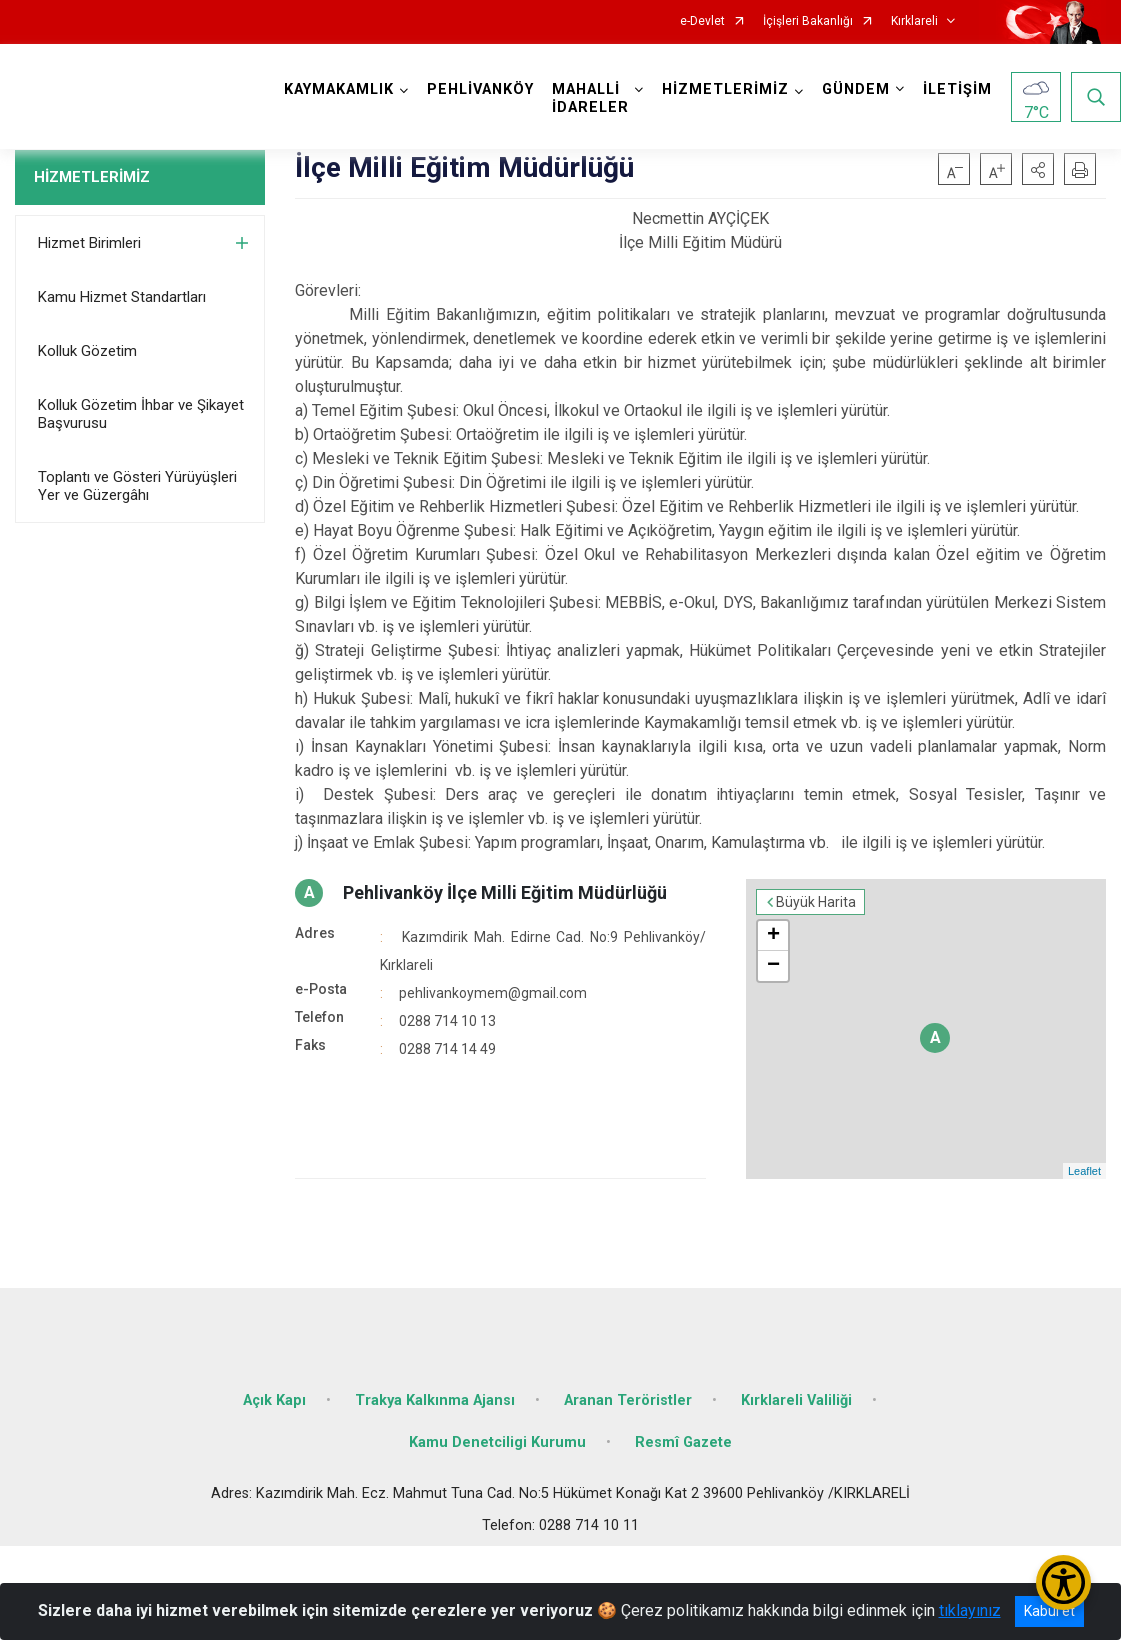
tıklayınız (970, 1610)
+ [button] (773, 936)
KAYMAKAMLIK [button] (339, 89)
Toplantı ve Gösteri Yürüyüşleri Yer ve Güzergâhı (137, 486)
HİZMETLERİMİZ (92, 177)
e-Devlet (702, 21)
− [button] (773, 966)
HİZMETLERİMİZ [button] (725, 89)
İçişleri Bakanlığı (808, 21)
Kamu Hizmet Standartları (122, 297)
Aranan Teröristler (628, 1400)
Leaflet (1084, 1171)
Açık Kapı (274, 1400)
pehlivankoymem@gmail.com (493, 993)
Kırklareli (914, 21)
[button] (1038, 169)
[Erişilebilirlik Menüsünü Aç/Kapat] (1063, 1582)
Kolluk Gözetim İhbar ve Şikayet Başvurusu (141, 414)
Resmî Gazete (683, 1442)
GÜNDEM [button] (856, 89)
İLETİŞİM (957, 89)
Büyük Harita (816, 902)
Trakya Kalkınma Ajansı (435, 1400)
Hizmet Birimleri (89, 243)
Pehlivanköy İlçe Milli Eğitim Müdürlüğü (505, 892)
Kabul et (1049, 1611)
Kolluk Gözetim (87, 351)
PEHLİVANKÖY (480, 89)
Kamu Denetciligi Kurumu (497, 1442)
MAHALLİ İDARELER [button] (590, 98)
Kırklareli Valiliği (796, 1400)
